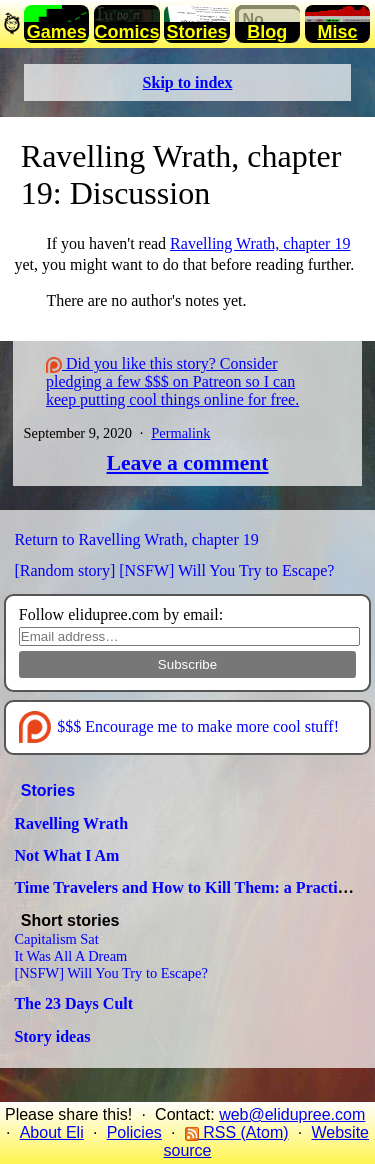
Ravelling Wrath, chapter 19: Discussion (181, 174)
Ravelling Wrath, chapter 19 (260, 243)
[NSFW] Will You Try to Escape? (110, 973)
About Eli (52, 1132)
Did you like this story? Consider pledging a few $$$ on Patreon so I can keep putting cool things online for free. (172, 381)
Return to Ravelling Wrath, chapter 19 (136, 539)
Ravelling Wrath (71, 823)
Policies (134, 1132)
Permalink (180, 433)
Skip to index (188, 82)
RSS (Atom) (237, 1132)
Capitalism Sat (56, 939)
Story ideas (52, 1036)
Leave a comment (188, 463)
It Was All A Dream (70, 956)
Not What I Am (66, 855)
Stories (48, 790)
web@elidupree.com (292, 1114)
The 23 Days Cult (73, 1003)
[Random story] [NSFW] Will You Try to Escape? (174, 570)
